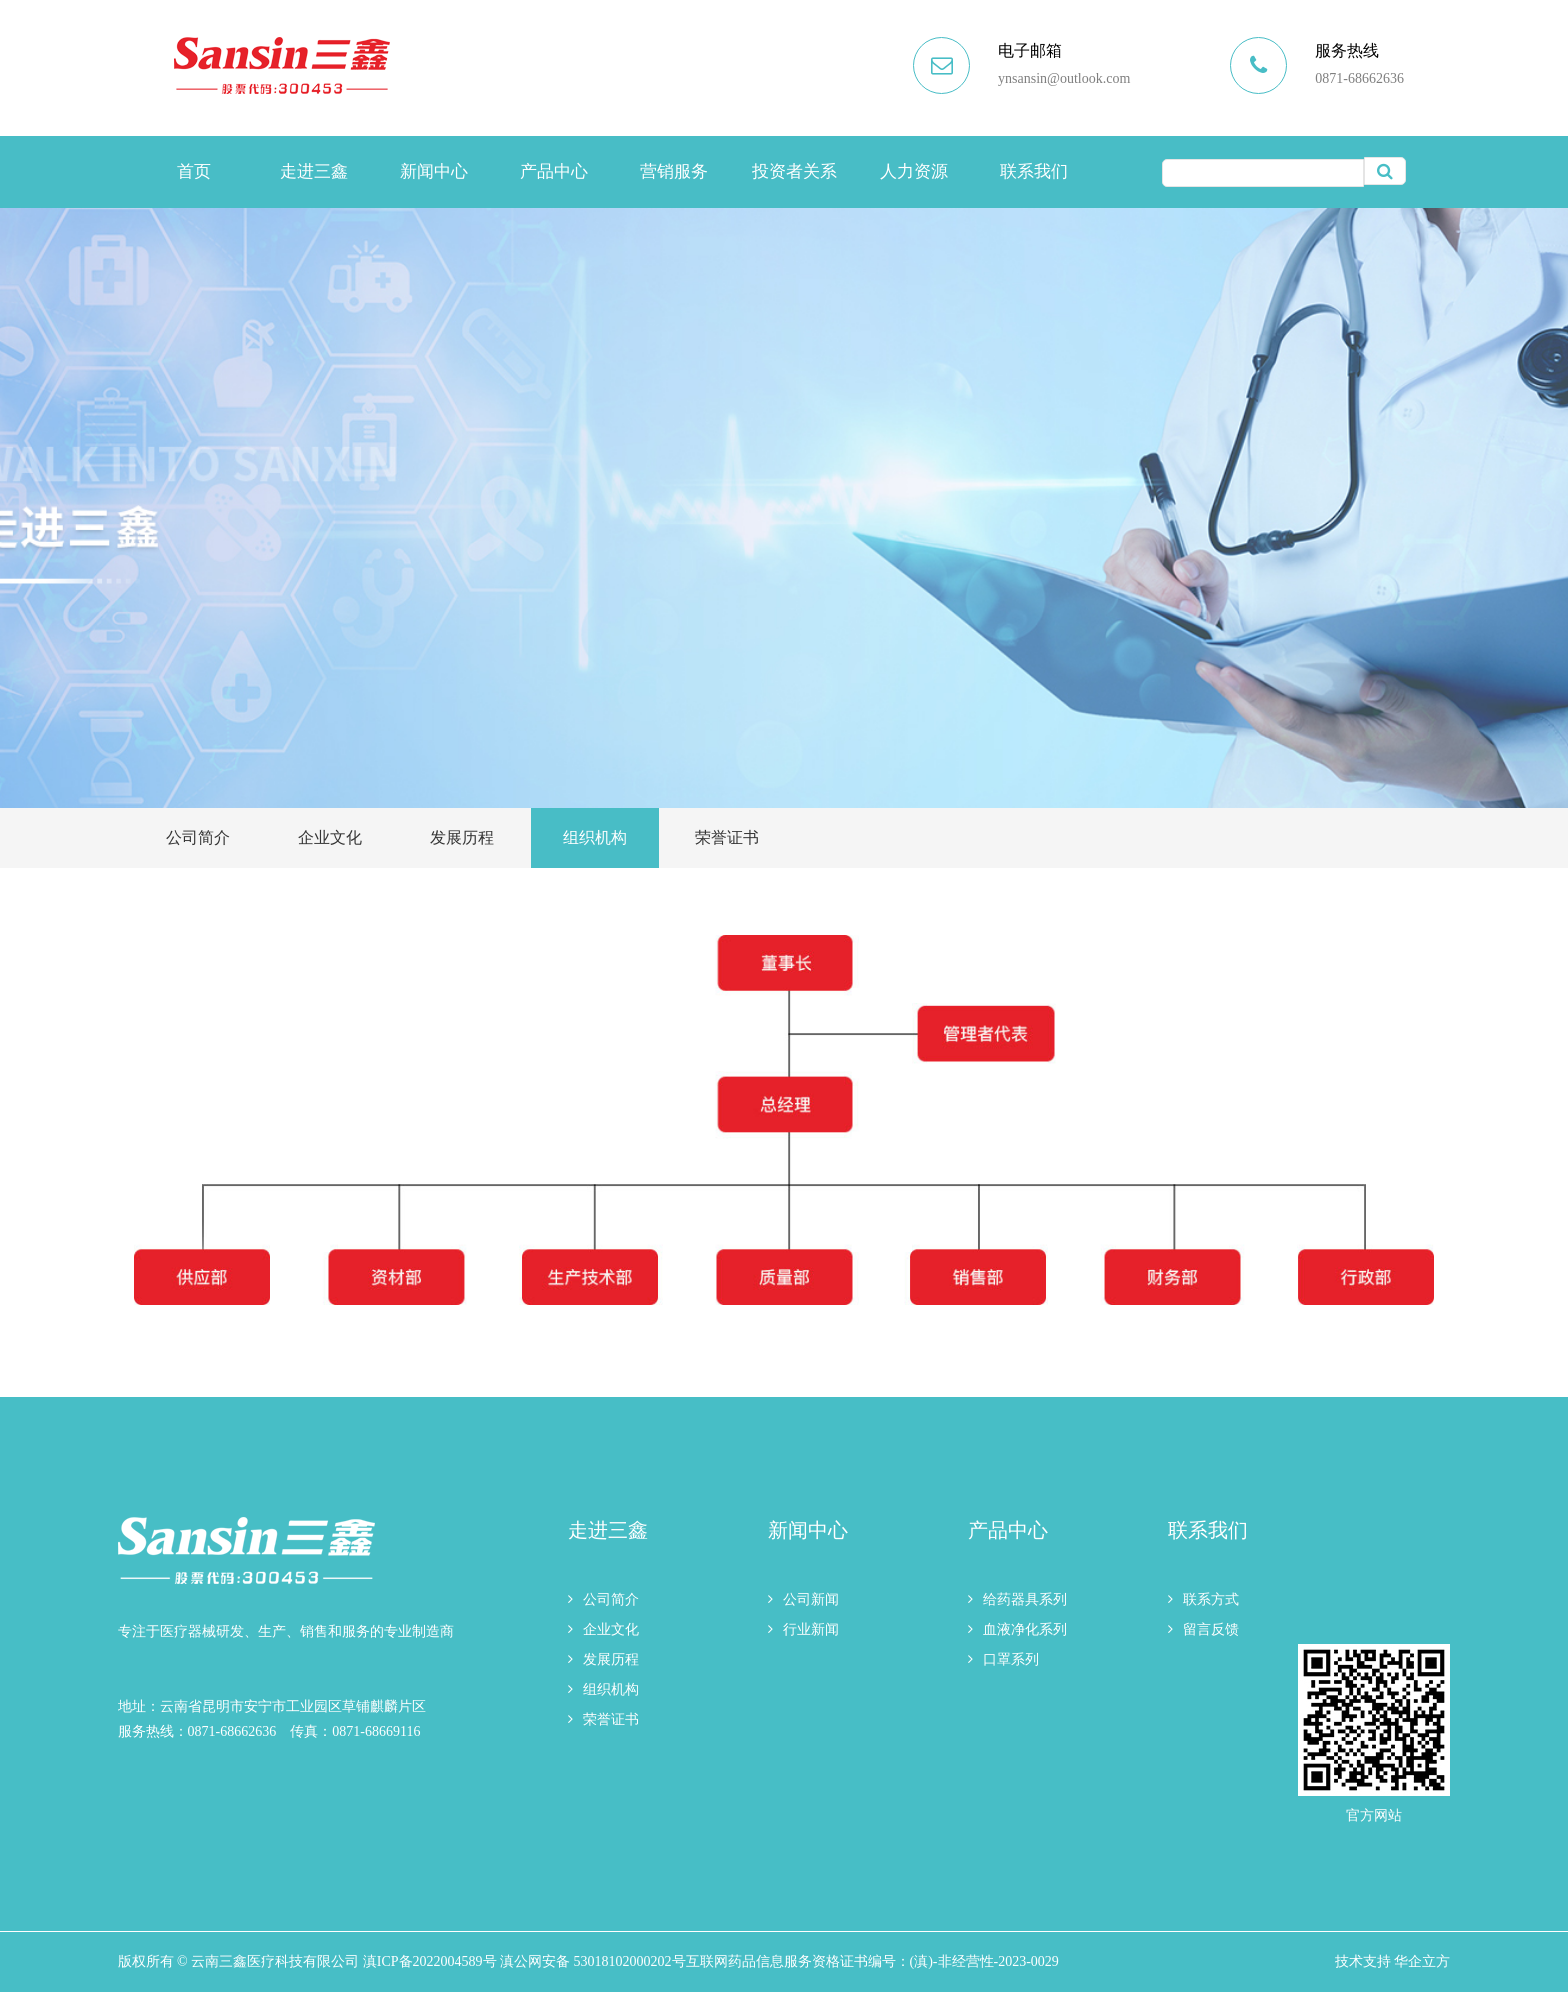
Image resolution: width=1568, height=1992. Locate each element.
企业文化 (330, 837)
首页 (194, 171)
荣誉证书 (727, 837)
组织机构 (595, 837)
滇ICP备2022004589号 (430, 1961)
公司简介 (198, 837)
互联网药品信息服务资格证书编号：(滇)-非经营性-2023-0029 (872, 1961)
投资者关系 (794, 171)
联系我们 (1034, 171)
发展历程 (462, 837)
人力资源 (914, 171)
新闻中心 (434, 171)
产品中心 (554, 171)
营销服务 (674, 171)
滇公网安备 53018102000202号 (593, 1961)
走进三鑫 (314, 171)
